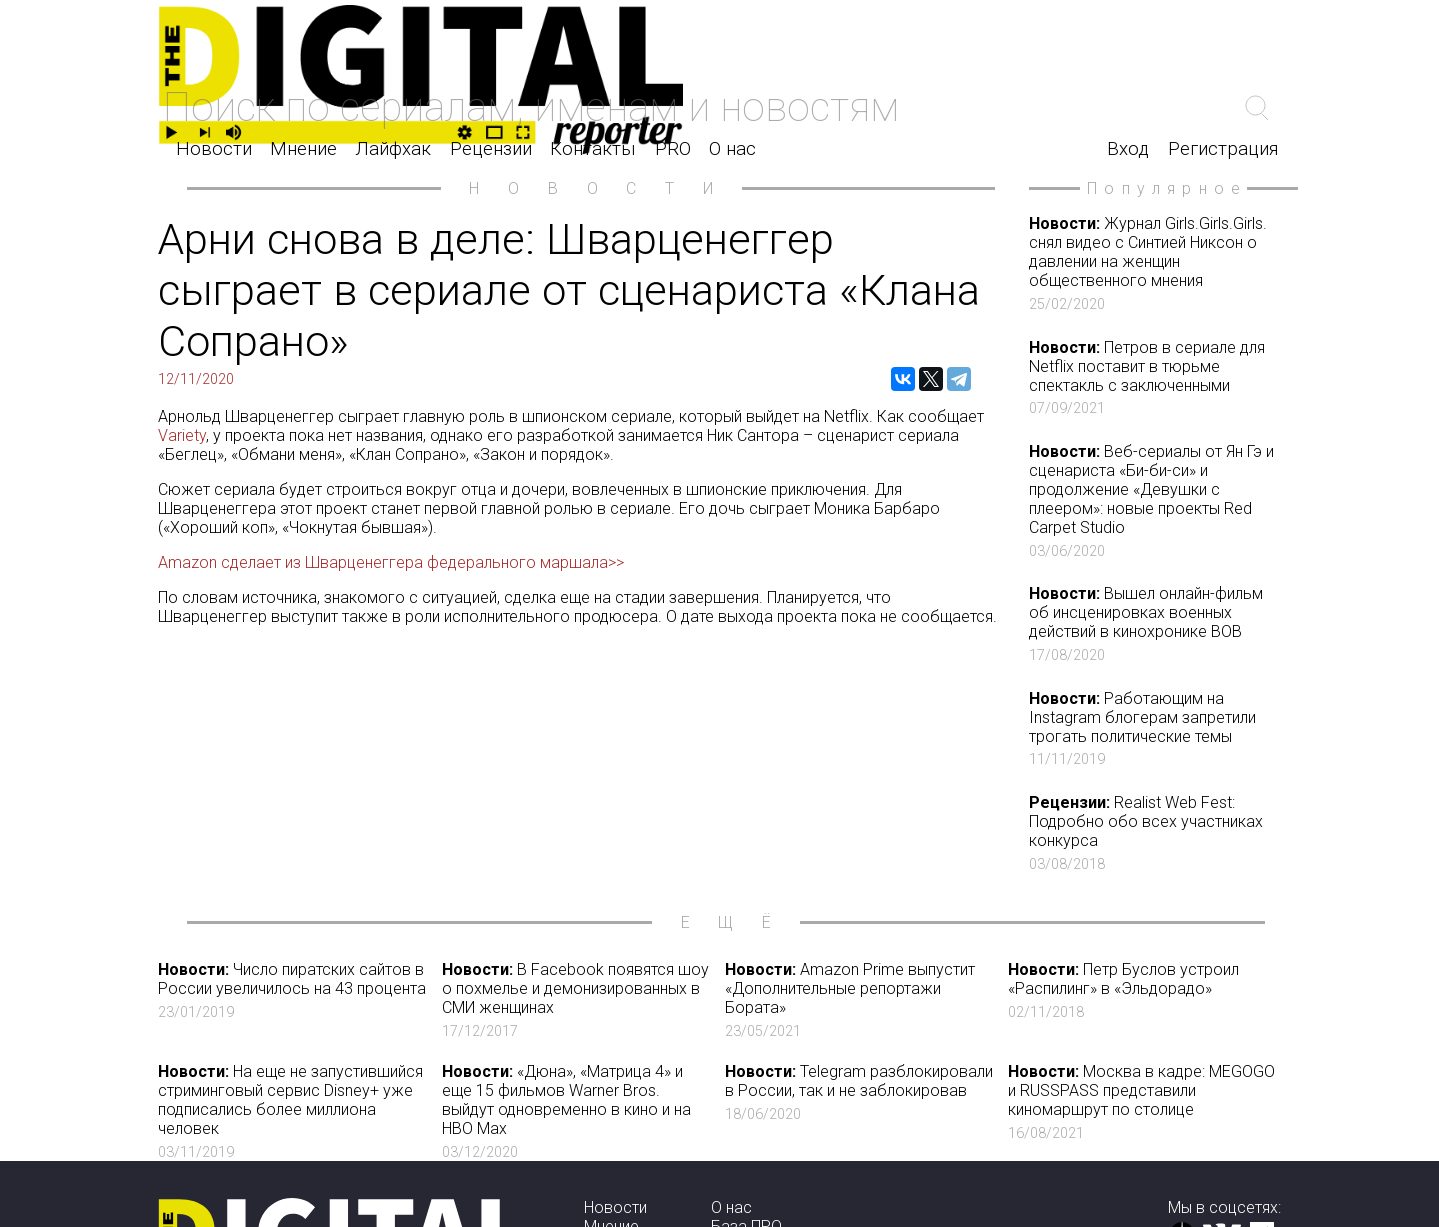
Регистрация (1223, 149)
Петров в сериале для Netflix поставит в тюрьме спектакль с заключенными (1154, 378)
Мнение (303, 149)
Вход (1128, 149)
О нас (732, 149)
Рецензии (491, 149)
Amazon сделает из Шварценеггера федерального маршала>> (391, 562)
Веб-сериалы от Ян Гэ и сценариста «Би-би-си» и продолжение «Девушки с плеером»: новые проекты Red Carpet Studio (1154, 501)
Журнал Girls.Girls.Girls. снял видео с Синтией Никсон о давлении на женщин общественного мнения (1154, 263)
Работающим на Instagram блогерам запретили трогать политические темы (1154, 729)
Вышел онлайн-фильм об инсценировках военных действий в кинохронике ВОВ (1154, 624)
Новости (214, 149)
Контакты (593, 149)
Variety (182, 435)
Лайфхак (393, 149)
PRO (673, 149)
